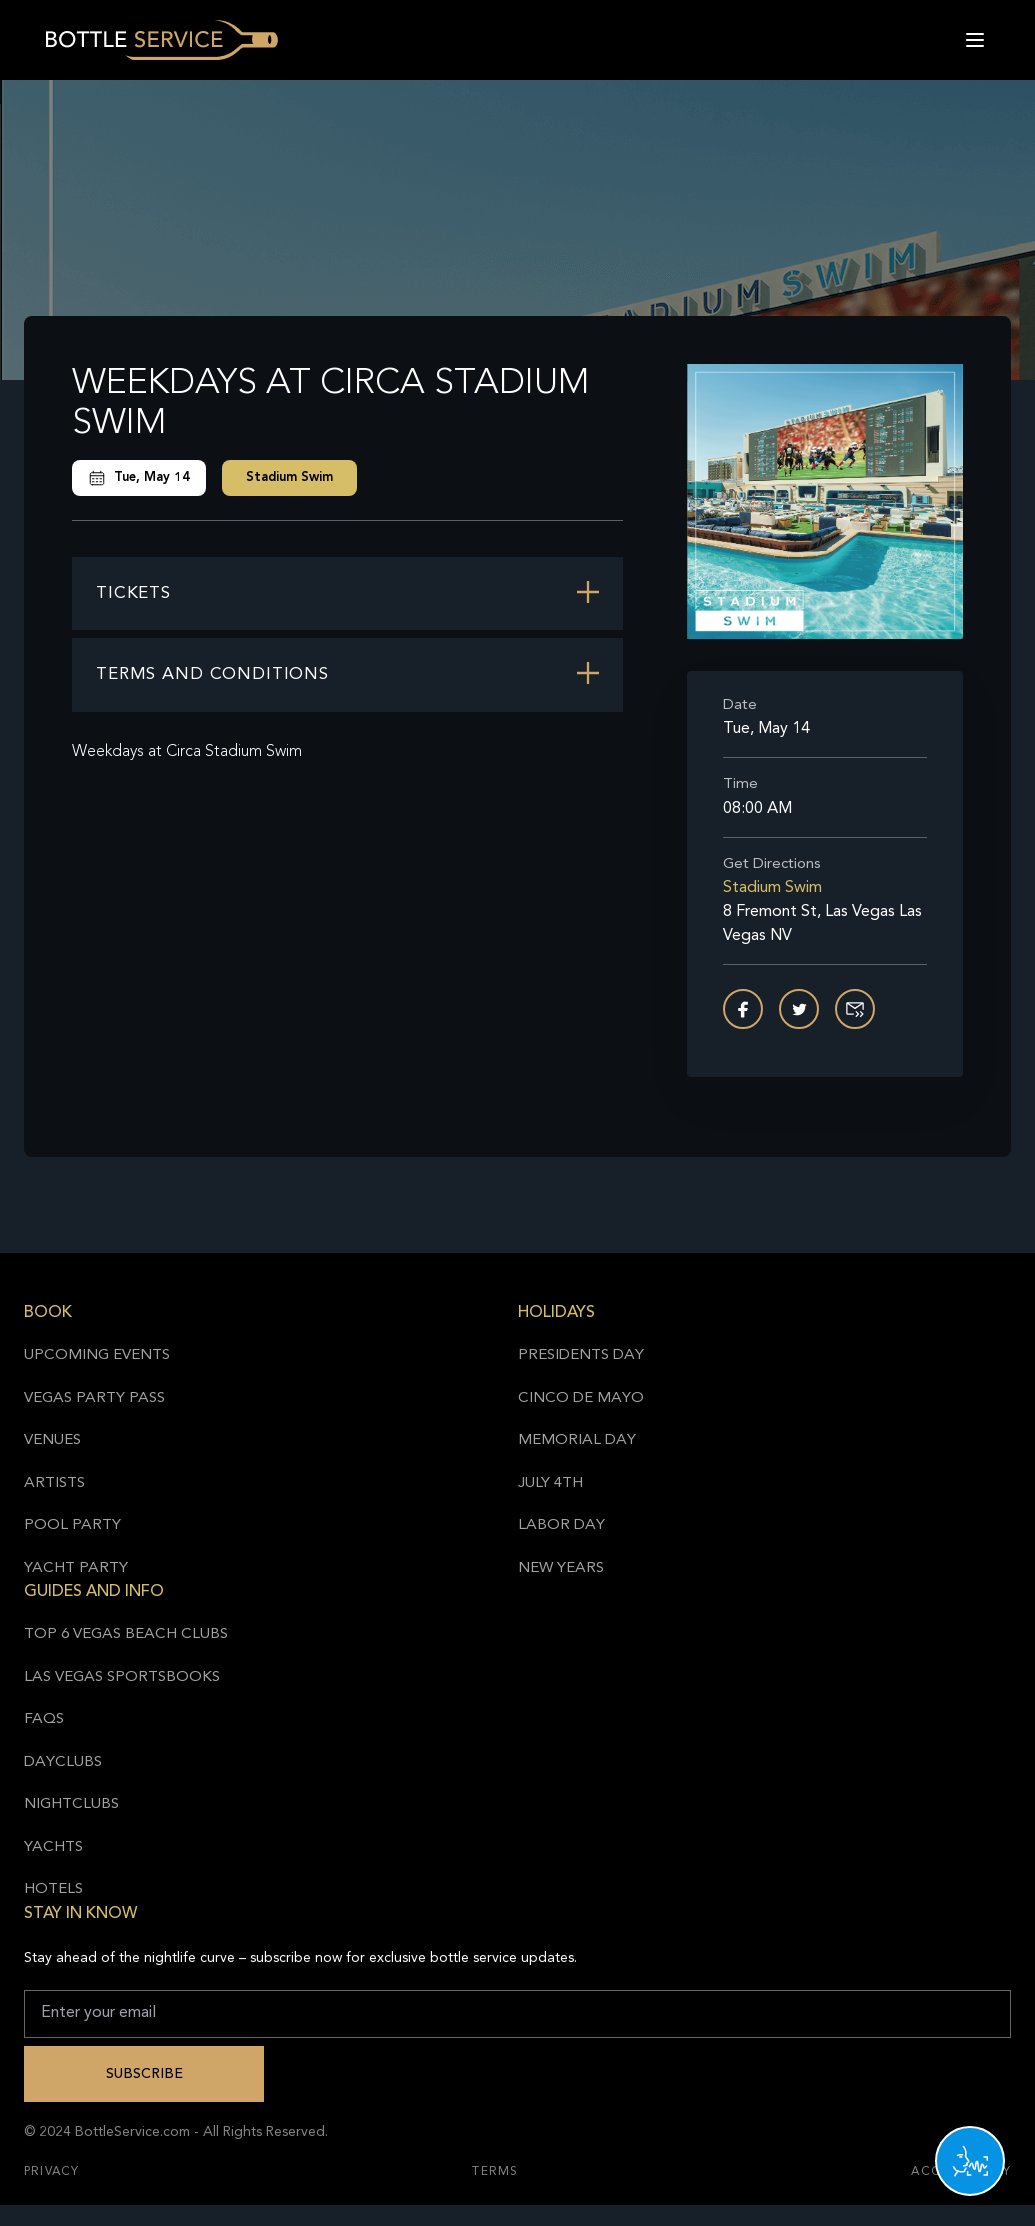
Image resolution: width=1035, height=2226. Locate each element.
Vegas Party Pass (94, 1398)
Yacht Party (76, 1568)
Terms (495, 2172)
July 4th (550, 1483)
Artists (54, 1483)
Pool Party (72, 1525)
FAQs (44, 1719)
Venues (52, 1440)
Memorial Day (577, 1440)
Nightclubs (71, 1804)
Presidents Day (581, 1355)
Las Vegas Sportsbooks (122, 1677)
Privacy (51, 2172)
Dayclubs (63, 1762)
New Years (561, 1568)
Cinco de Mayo (581, 1398)
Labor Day (561, 1525)
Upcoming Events (97, 1355)
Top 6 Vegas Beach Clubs (126, 1634)
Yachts (53, 1847)
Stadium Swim (289, 477)
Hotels (53, 1889)
